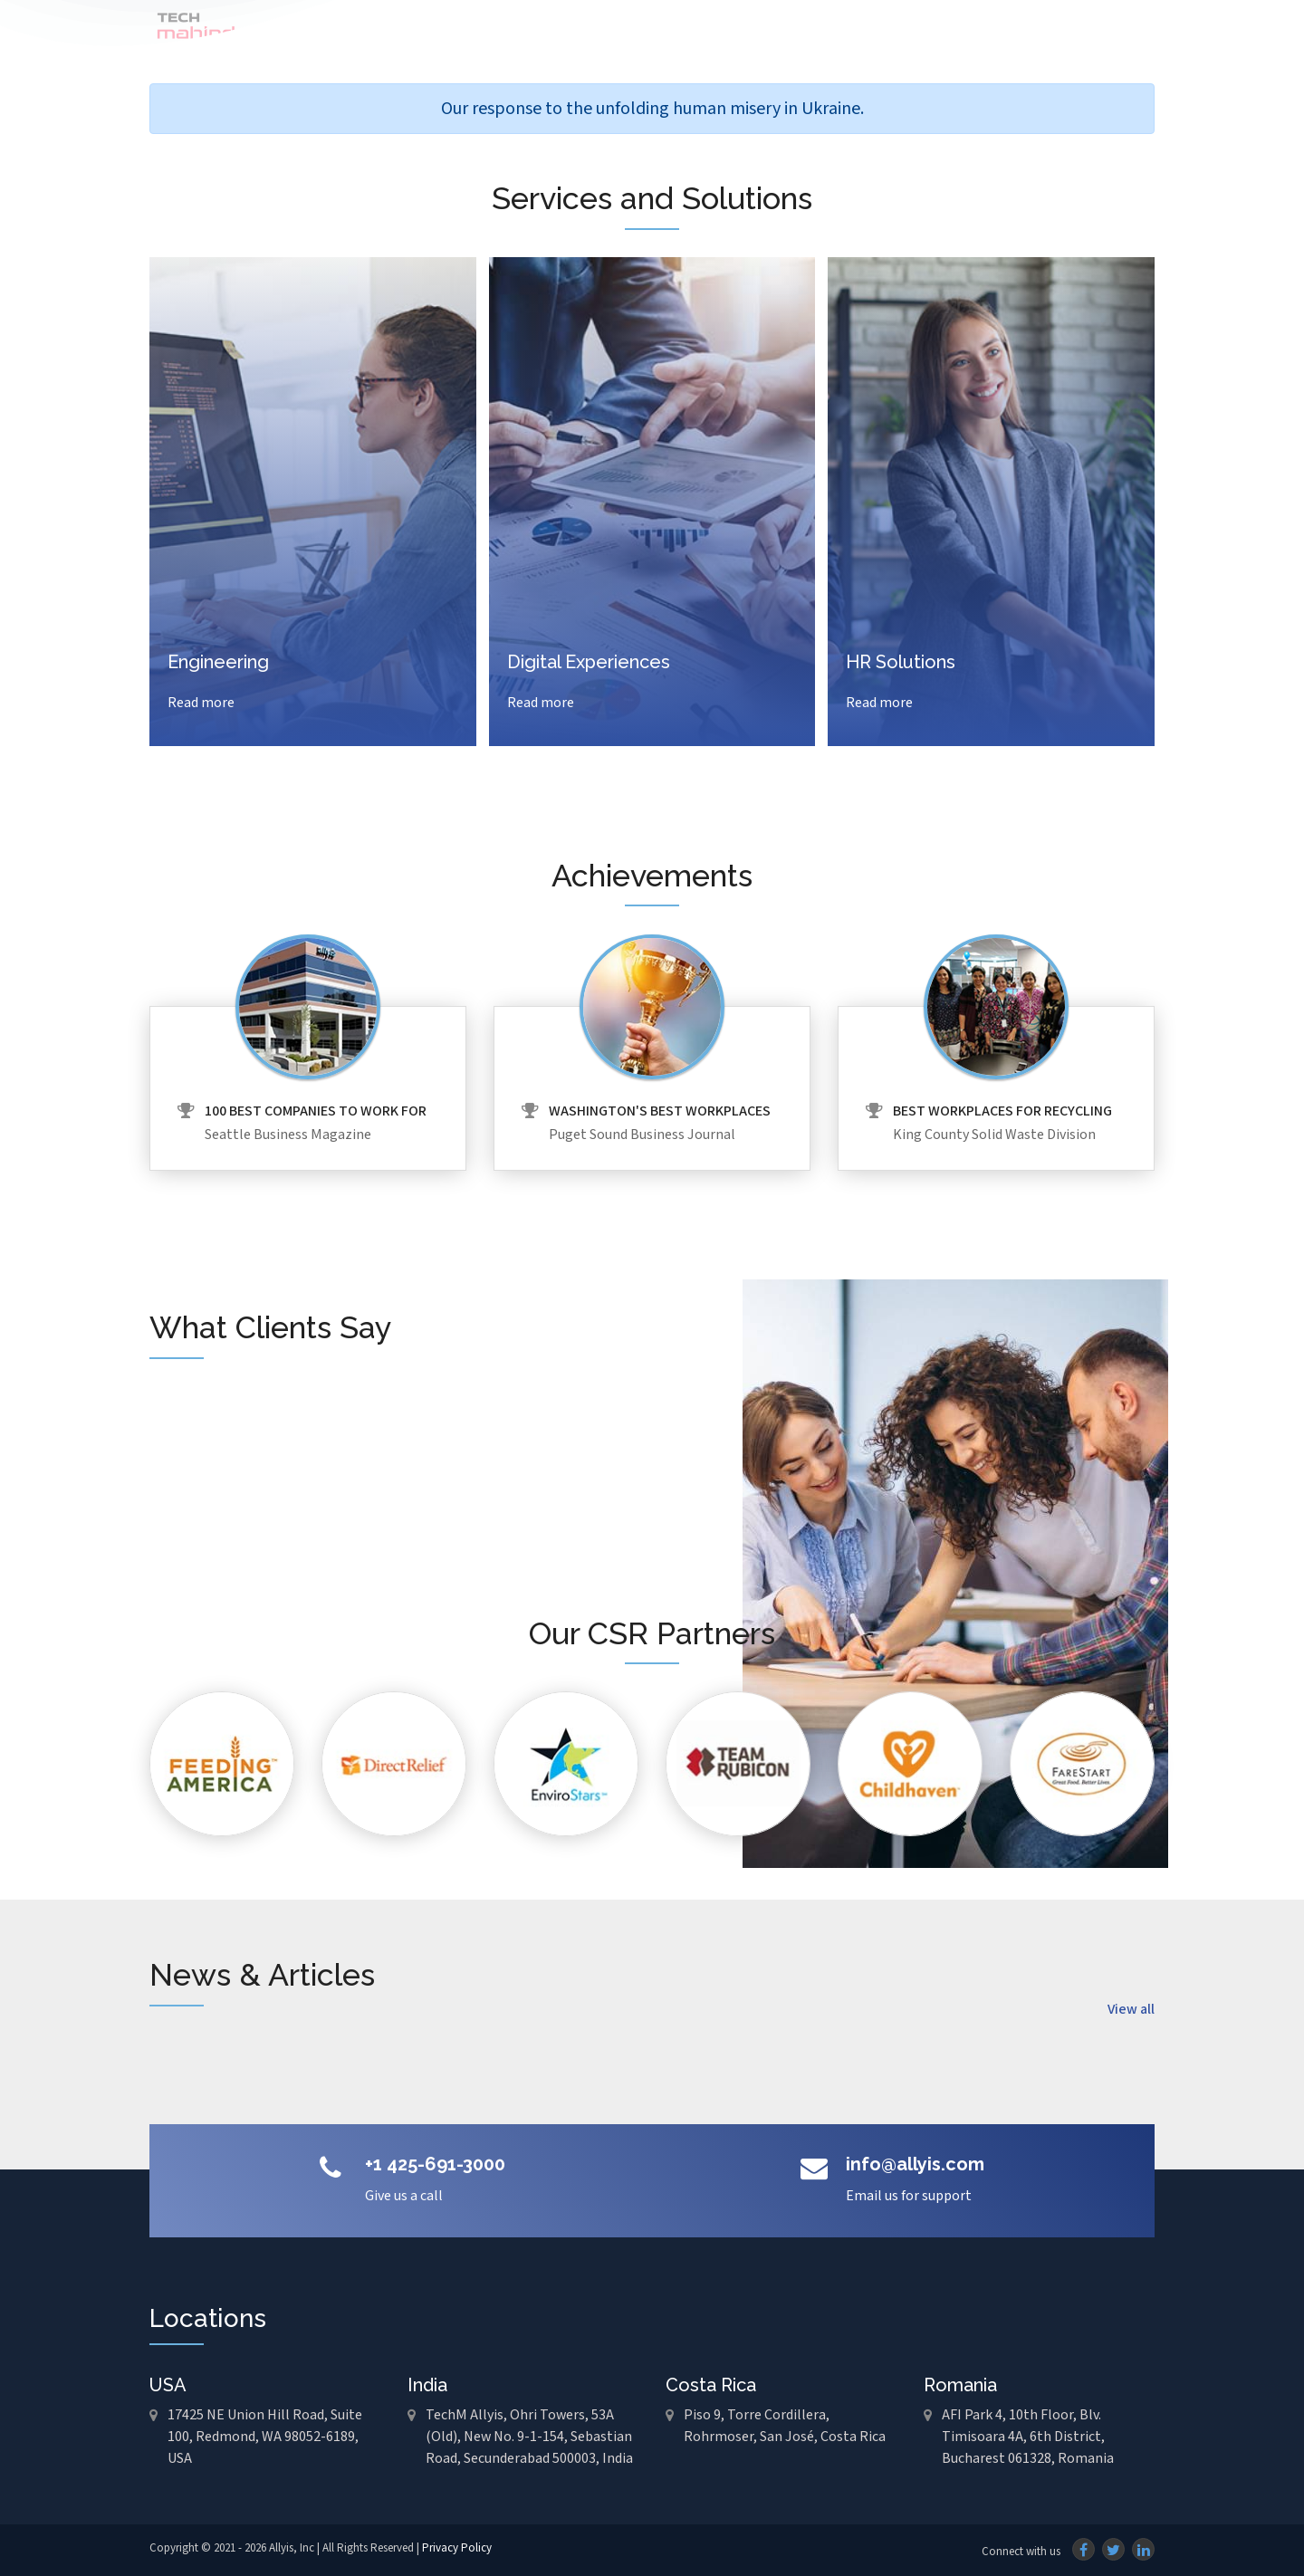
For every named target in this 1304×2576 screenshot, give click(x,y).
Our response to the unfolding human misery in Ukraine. (652, 108)
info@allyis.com (915, 2164)
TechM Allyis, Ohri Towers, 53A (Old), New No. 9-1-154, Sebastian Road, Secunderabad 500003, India (529, 2437)
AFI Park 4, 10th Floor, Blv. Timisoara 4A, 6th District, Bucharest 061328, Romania (1028, 2437)
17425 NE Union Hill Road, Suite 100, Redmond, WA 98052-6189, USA (265, 2437)
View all (1131, 2009)
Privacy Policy (457, 2548)
